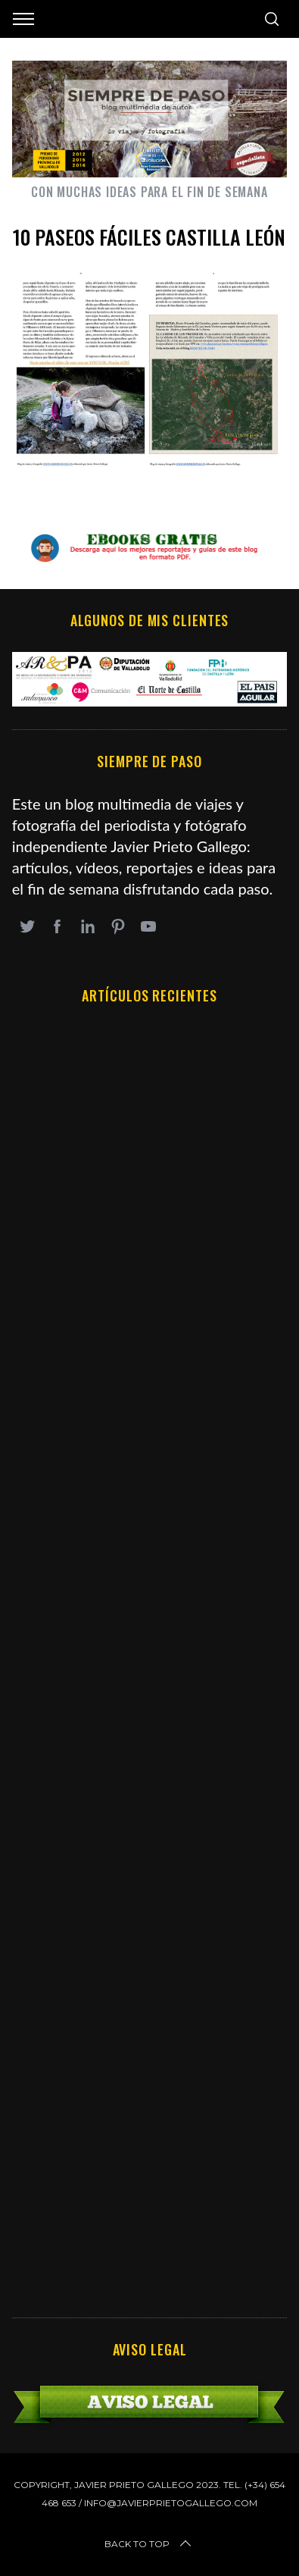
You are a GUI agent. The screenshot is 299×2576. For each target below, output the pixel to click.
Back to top (149, 2544)
